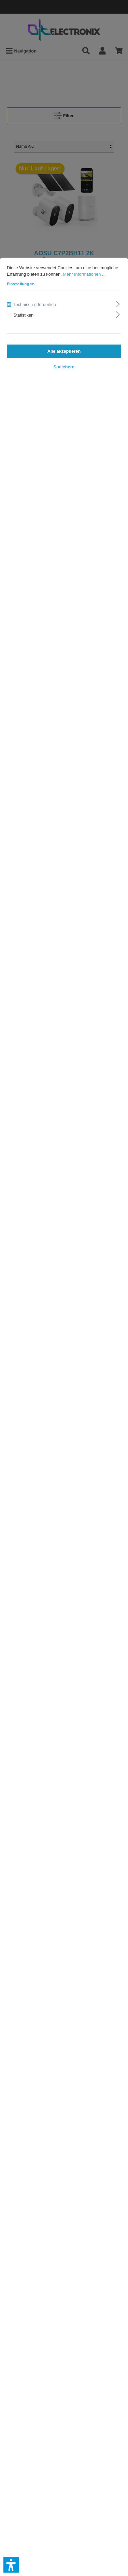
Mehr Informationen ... (84, 274)
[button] (11, 2565)
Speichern (64, 366)
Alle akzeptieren (64, 351)
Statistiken (23, 315)
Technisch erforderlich (34, 304)
